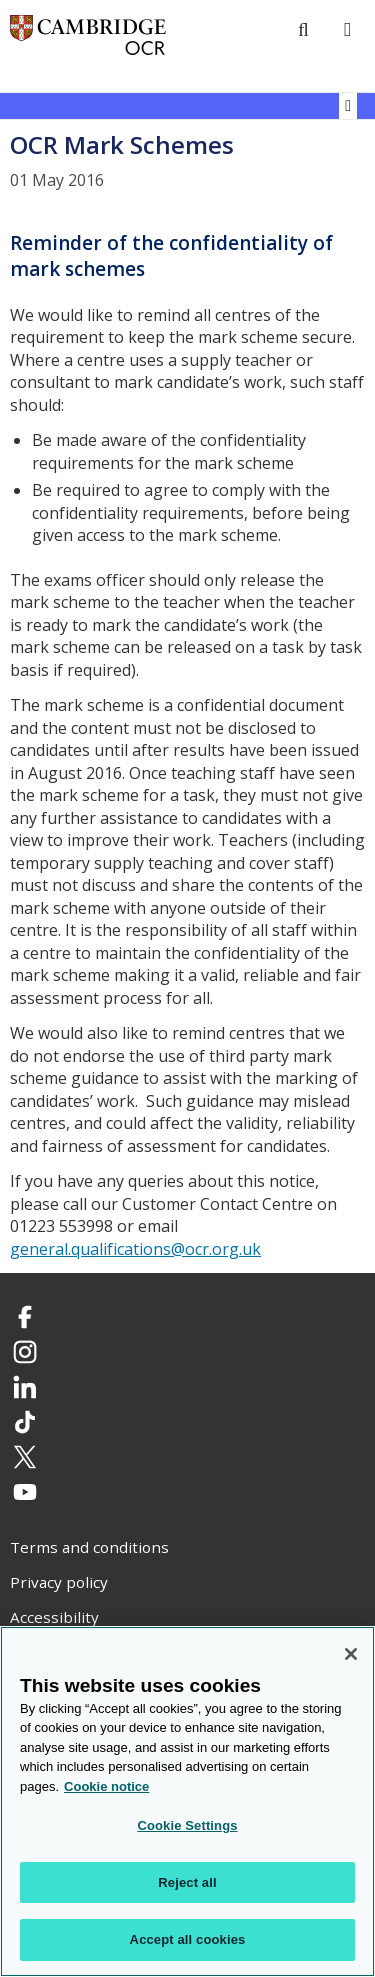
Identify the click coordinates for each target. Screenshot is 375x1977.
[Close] (351, 1654)
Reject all (187, 1882)
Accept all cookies (188, 1940)
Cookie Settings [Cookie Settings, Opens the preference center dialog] (187, 1826)
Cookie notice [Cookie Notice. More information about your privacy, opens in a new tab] (106, 1786)
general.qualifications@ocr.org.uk (135, 1249)
